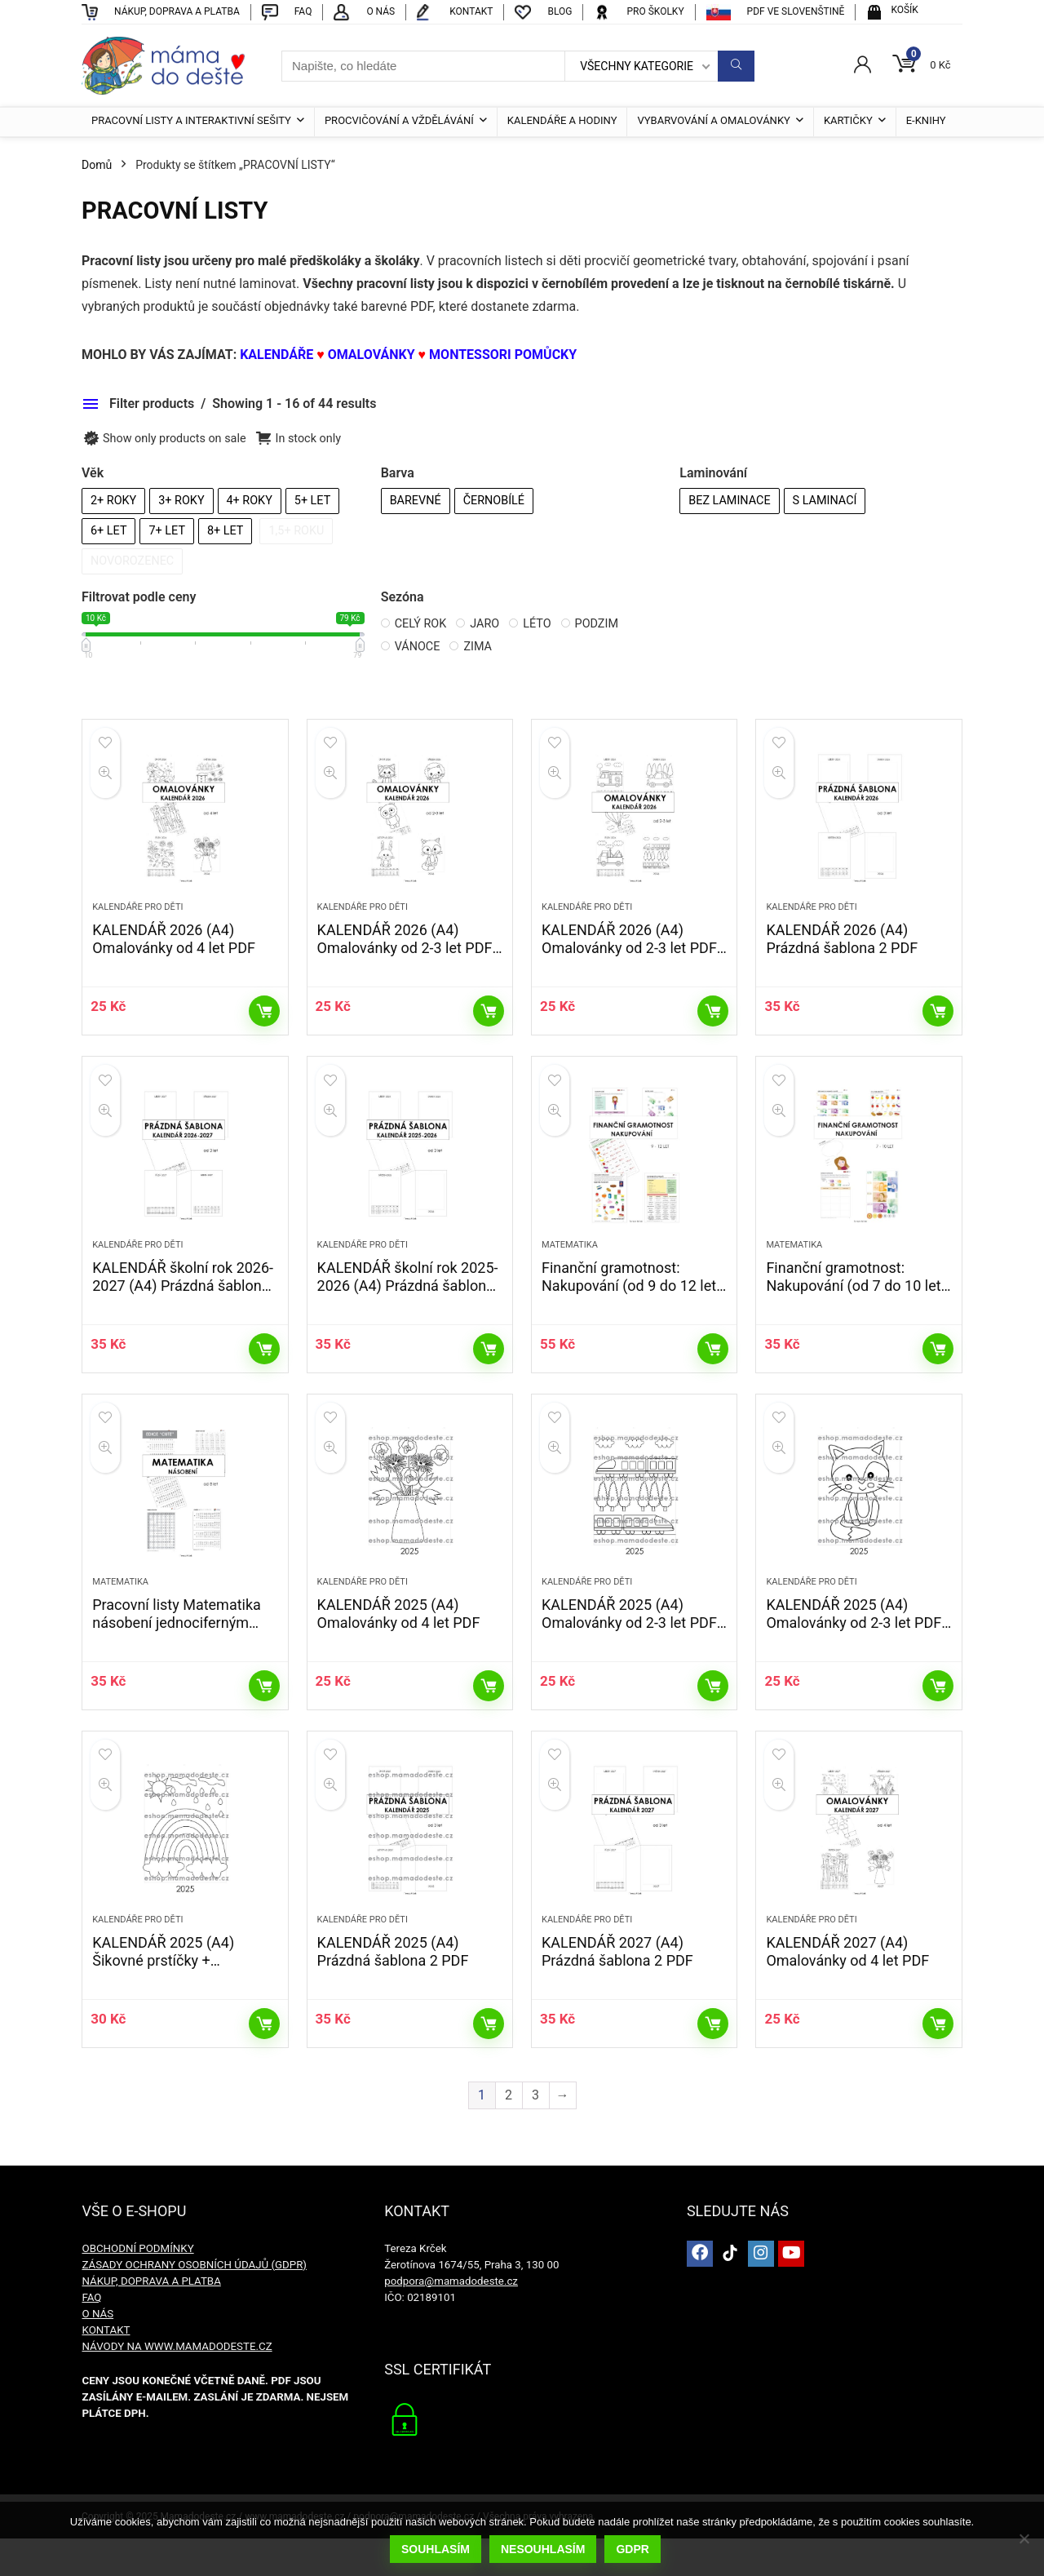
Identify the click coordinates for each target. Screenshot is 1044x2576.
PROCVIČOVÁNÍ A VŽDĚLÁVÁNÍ (399, 120)
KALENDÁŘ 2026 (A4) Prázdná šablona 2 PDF (842, 948)
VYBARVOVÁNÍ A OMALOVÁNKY (713, 120)
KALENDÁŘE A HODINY (562, 120)
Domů (97, 164)
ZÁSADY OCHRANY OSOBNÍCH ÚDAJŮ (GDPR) (194, 2302)
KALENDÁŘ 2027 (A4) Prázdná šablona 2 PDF (617, 1988)
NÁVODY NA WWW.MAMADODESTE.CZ (177, 2384)
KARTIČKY (848, 120)
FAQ (91, 2335)
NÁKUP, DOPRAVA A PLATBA (151, 2318)
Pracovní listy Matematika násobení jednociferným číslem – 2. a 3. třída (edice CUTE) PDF (180, 1660)
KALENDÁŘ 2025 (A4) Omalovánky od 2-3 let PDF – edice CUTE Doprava (629, 1651)
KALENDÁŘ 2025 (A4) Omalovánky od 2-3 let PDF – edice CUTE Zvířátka (853, 1651)
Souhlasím (436, 2549)
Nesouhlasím (544, 2549)
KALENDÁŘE (278, 354)
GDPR (633, 2549)
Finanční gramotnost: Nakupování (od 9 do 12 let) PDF (631, 1304)
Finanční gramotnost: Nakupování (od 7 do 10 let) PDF (855, 1304)
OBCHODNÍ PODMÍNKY (137, 2286)
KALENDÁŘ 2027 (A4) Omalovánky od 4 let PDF (847, 1988)
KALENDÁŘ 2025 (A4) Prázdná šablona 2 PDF (393, 1988)
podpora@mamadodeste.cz (451, 2318)
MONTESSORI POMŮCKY (503, 354)
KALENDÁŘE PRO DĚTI (137, 916)
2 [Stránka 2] (508, 2132)
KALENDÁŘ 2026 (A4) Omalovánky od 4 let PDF (173, 948)
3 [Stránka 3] (535, 2132)
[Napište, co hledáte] (736, 66)
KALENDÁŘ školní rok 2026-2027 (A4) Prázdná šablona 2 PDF (182, 1304)
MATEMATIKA (570, 1263)
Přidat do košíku (264, 1021)
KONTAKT (106, 2367)
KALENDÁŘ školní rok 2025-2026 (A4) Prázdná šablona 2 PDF (407, 1304)
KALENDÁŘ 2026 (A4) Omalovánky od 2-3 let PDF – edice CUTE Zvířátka (405, 957)
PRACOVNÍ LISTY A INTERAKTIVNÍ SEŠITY (191, 120)
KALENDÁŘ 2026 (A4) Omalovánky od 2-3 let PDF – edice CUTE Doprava (629, 957)
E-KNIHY (926, 120)
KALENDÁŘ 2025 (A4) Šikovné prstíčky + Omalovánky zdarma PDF (174, 1997)
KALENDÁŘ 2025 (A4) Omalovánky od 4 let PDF (398, 1642)
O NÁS (97, 2351)
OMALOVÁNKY (371, 354)
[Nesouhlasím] (1023, 2539)
